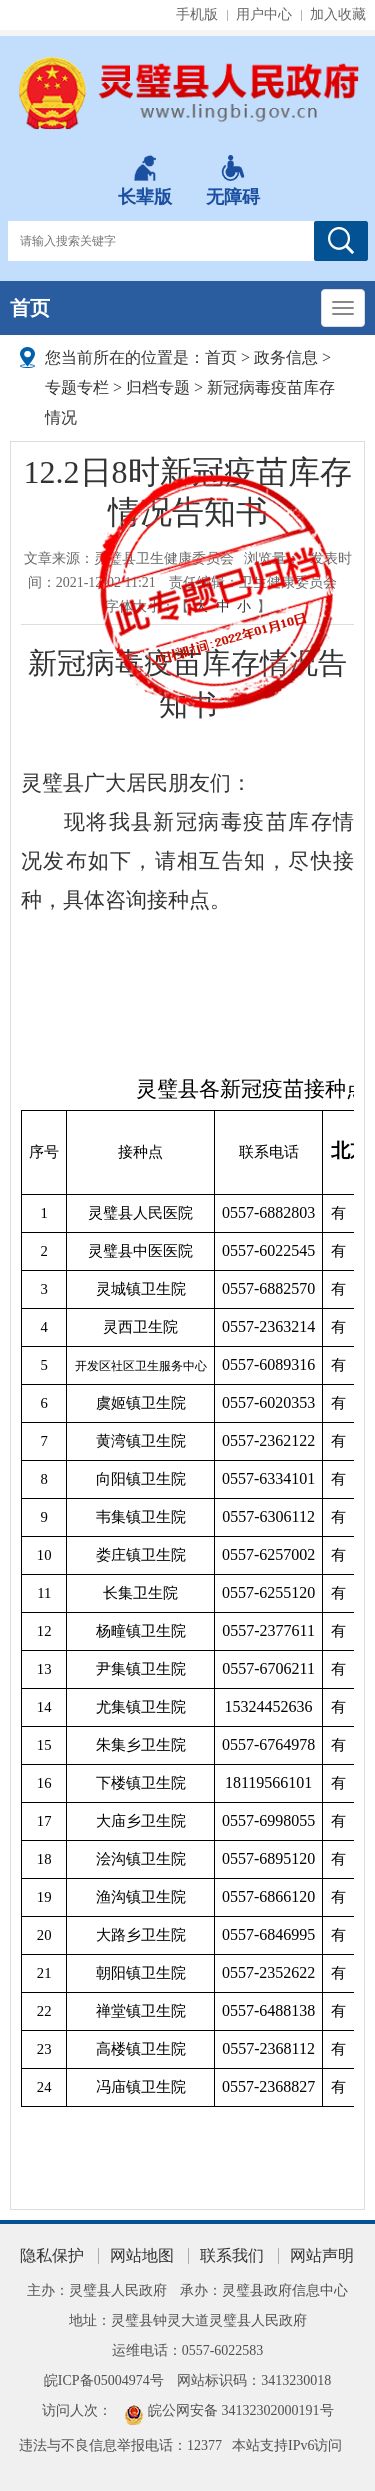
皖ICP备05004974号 (104, 2380)
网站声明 (322, 2255)
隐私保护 (52, 2255)
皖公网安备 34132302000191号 (241, 2410)
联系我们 (232, 2255)
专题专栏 (77, 387)
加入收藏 (338, 14)
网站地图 (142, 2255)
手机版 (197, 14)
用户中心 (264, 14)
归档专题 (158, 387)
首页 (30, 308)
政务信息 (286, 357)
